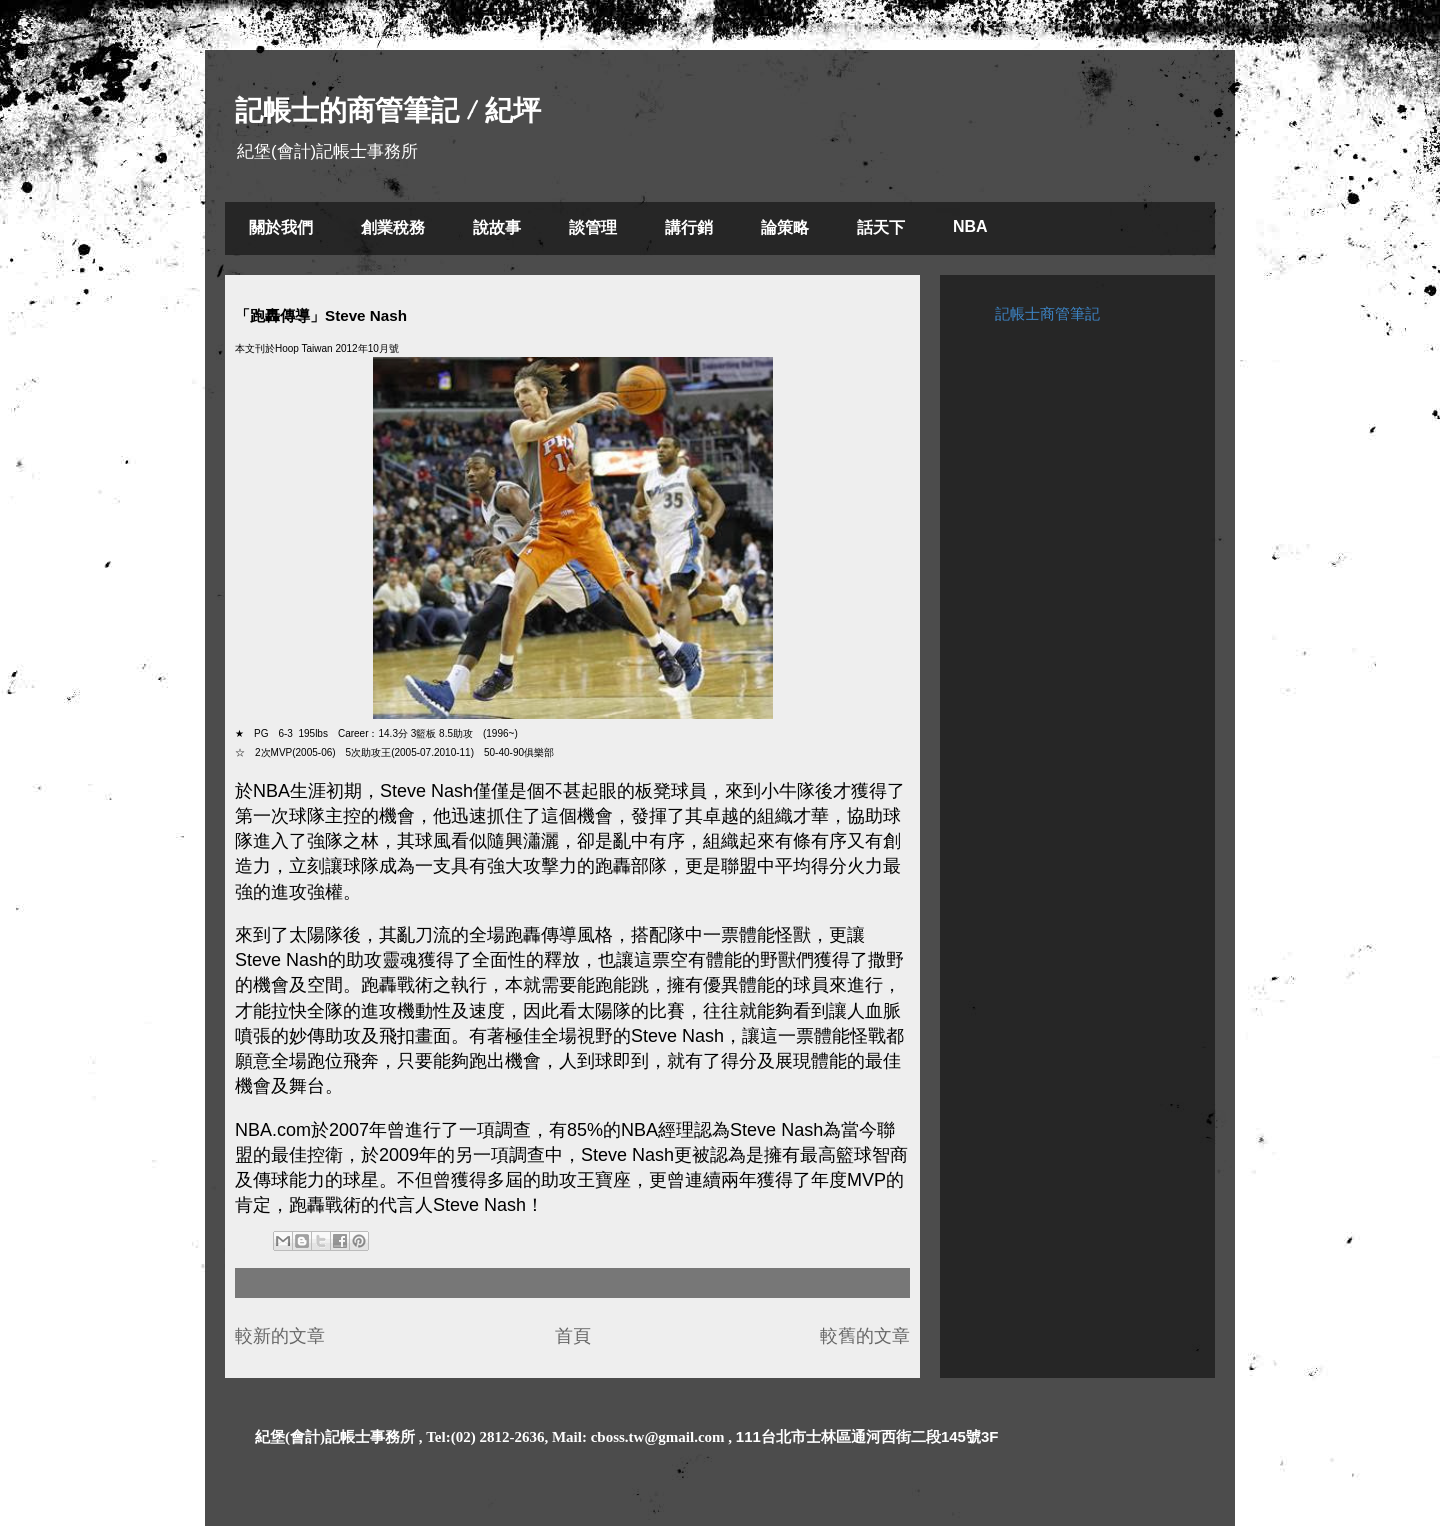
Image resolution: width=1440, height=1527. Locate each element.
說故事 (497, 227)
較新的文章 (280, 1336)
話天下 (881, 227)
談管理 (593, 227)
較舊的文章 (865, 1336)
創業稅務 (393, 227)
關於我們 (281, 227)
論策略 (785, 227)
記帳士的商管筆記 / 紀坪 (388, 110)
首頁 (573, 1336)
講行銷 (689, 227)
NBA (970, 226)
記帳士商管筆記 (1047, 313)
